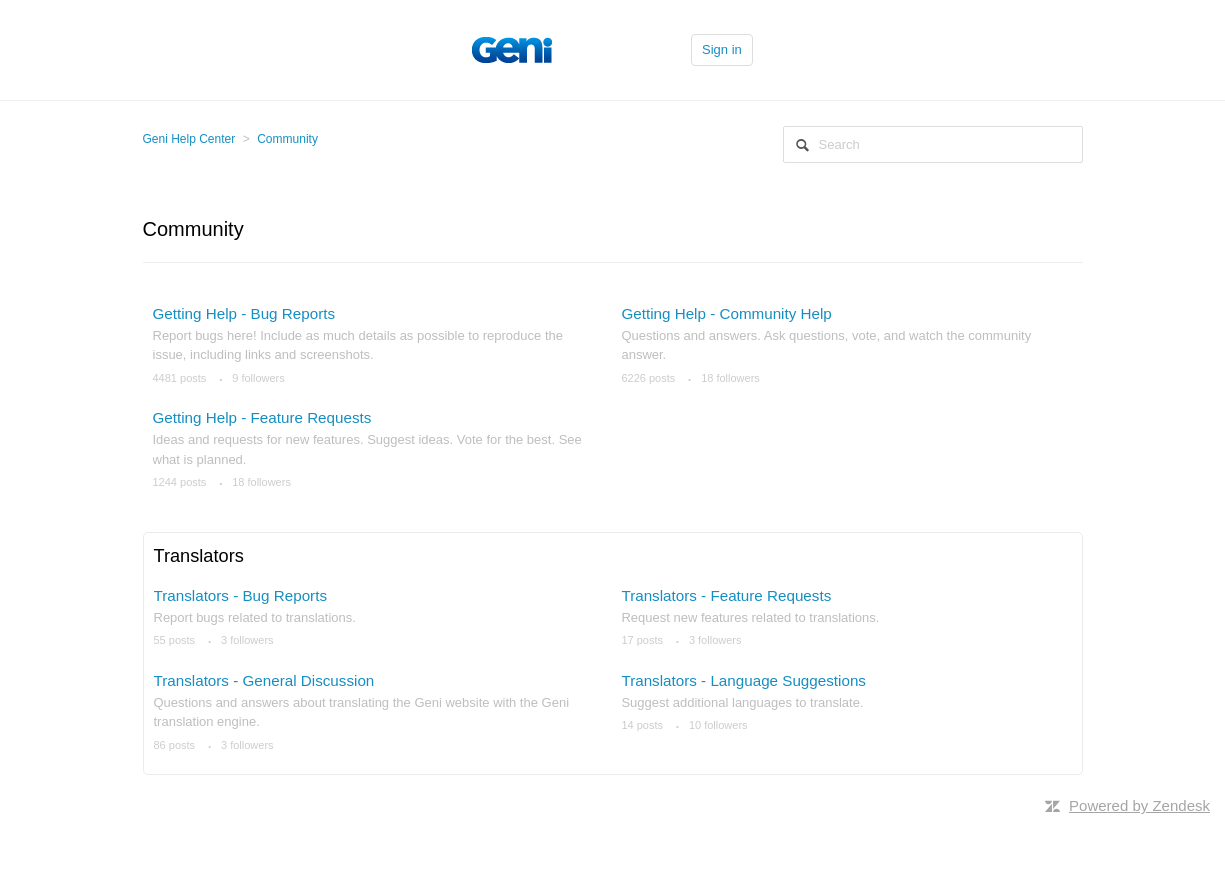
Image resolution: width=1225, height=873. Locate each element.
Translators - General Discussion (264, 680)
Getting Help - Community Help (726, 313)
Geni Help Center (189, 139)
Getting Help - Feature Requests (262, 417)
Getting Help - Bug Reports (244, 313)
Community (287, 139)
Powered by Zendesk (1139, 805)
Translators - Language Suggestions (743, 680)
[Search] (933, 144)
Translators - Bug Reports (241, 595)
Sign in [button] (722, 49)
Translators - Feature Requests (726, 595)
